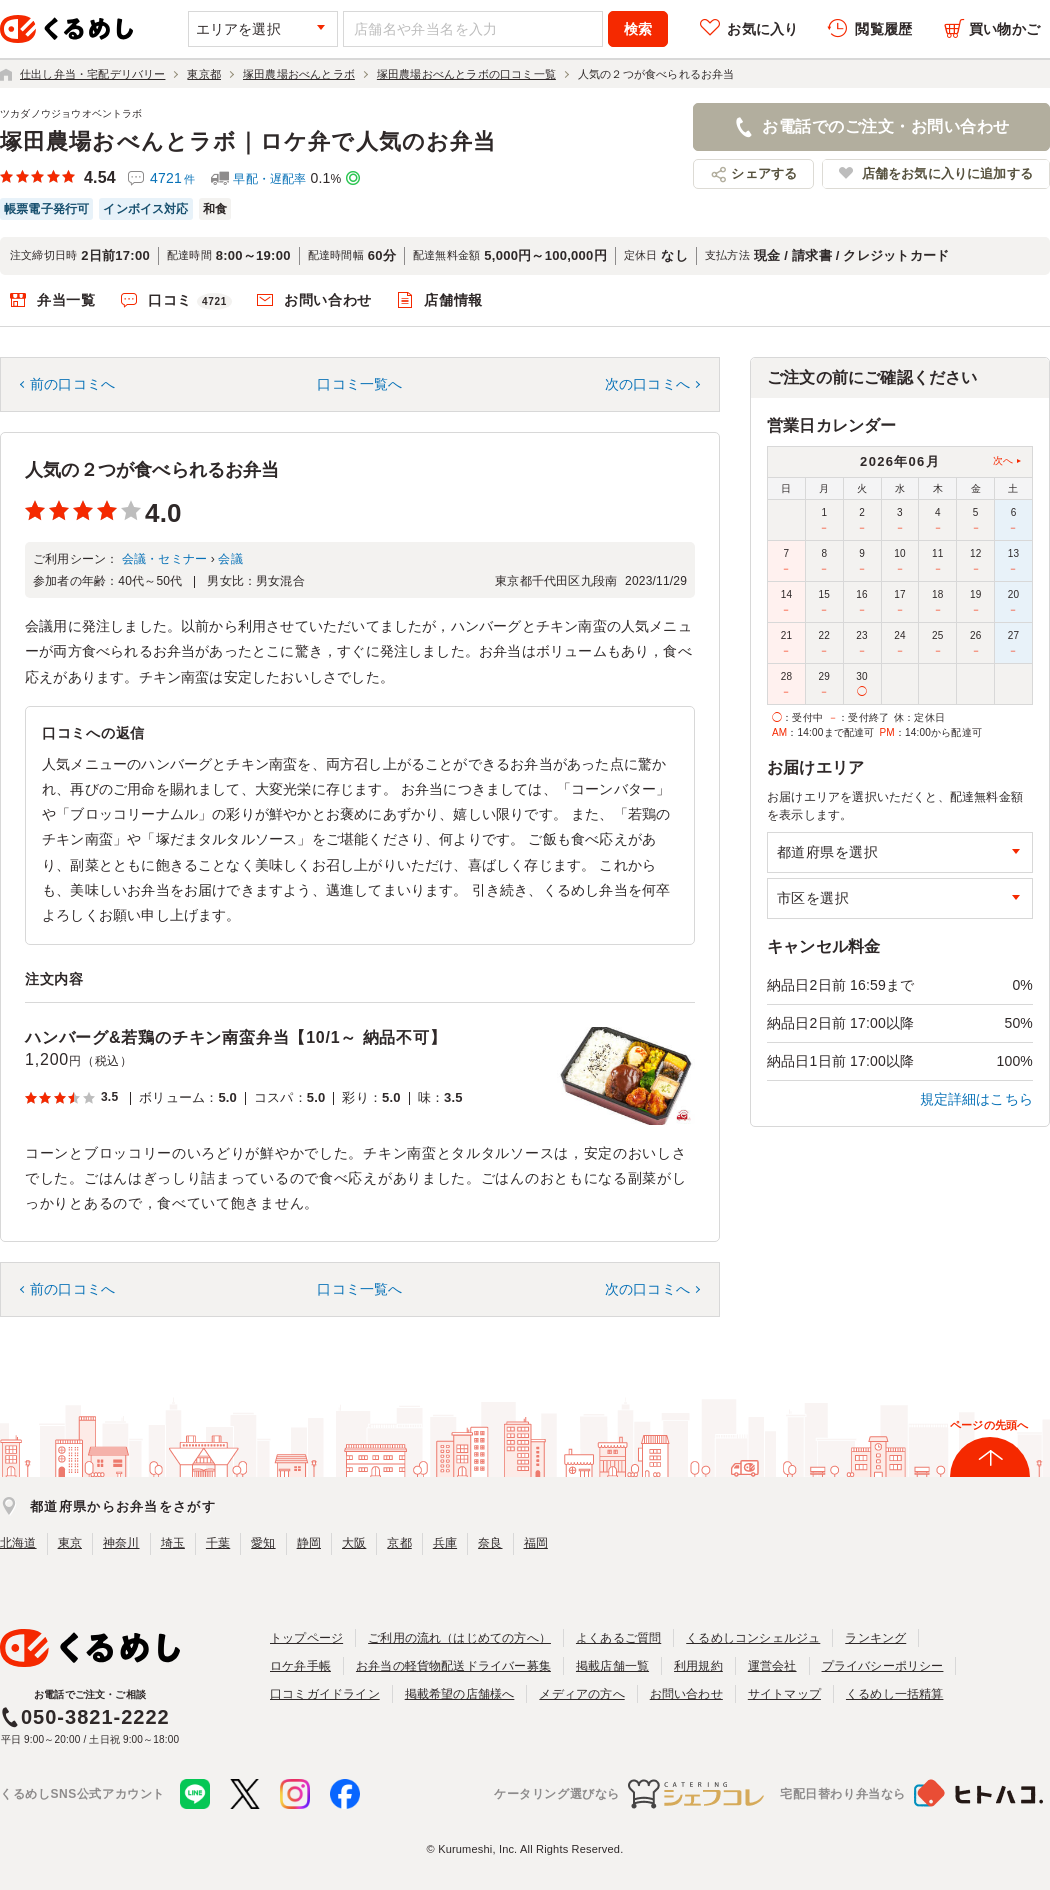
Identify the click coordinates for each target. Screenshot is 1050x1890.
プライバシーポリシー (883, 1666)
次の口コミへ (647, 384)
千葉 (218, 1543)
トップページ (306, 1638)
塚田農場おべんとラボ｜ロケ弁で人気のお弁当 (248, 141)
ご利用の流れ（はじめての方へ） (459, 1638)
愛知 (263, 1543)
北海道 (18, 1543)
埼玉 (173, 1543)
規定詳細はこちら (977, 1099)
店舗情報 (453, 300)
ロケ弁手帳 (300, 1666)
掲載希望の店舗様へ (460, 1694)
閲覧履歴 (883, 29)
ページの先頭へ (989, 1425)
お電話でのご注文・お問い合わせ (885, 126)
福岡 (536, 1543)
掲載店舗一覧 (612, 1666)
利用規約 (698, 1666)
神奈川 (121, 1543)
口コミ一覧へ (359, 384)
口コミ (190, 301)
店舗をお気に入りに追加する (947, 173)
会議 (230, 559)
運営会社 (772, 1666)
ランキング (875, 1638)
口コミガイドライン (325, 1694)
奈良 (490, 1543)
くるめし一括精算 (895, 1694)
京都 (399, 1543)
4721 (172, 178)
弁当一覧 (66, 300)
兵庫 (445, 1543)
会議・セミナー (164, 559)
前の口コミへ (72, 384)
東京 (70, 1543)
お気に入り (762, 29)
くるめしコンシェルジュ (753, 1638)
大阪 (354, 1543)
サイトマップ (784, 1694)
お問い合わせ (328, 300)
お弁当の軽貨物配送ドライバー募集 (453, 1666)
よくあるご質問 (618, 1638)
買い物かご (1004, 29)
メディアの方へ (581, 1694)
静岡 (309, 1543)
